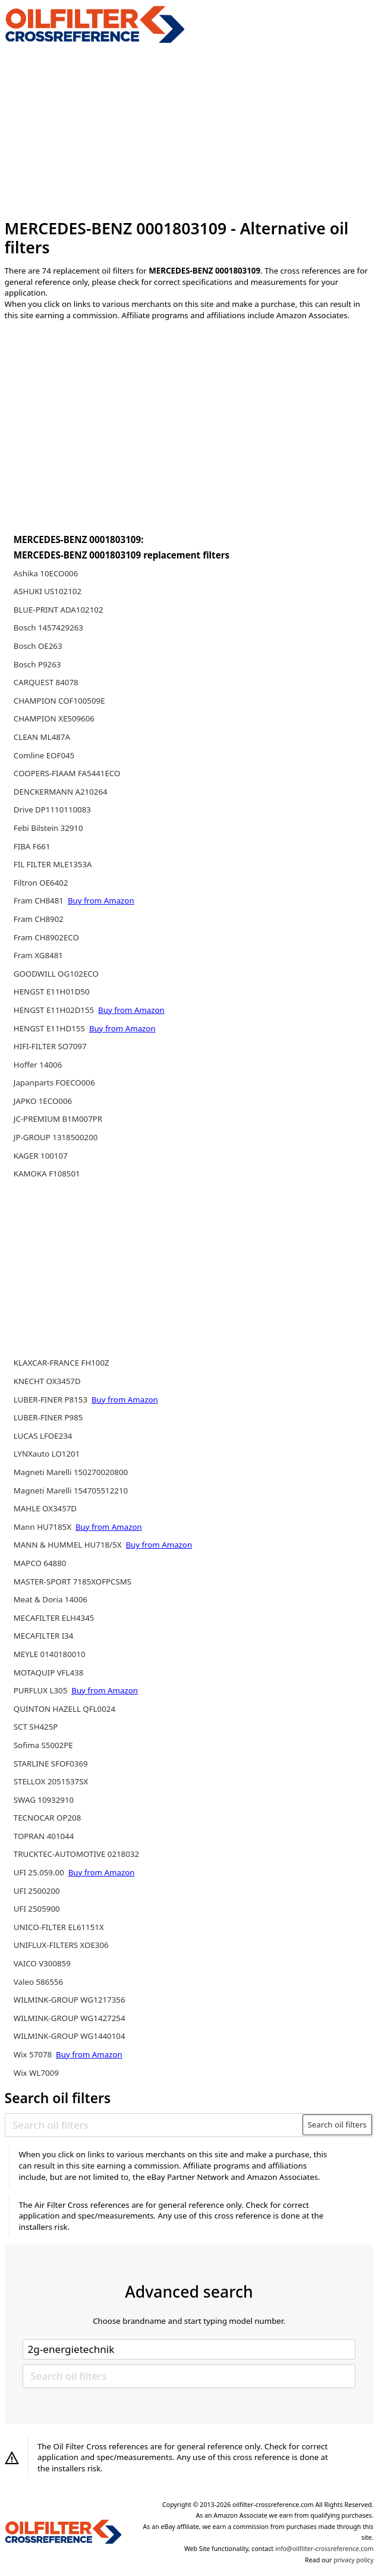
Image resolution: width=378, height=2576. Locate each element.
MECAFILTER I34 (44, 1635)
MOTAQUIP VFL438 (49, 1672)
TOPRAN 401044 (44, 1836)
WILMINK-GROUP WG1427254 (69, 2018)
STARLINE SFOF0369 (51, 1763)
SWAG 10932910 (44, 1799)
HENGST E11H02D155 (55, 1010)
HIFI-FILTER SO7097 (50, 1046)
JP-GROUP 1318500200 (56, 1137)
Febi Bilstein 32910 (48, 828)
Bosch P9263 (37, 664)
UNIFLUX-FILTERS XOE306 (61, 1945)
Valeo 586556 (38, 1981)
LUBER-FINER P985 (48, 1417)
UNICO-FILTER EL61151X (59, 1927)
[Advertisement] (189, 131)
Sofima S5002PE (43, 1745)
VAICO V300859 (42, 1963)
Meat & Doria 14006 (50, 1599)
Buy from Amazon (101, 900)
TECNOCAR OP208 (47, 1817)
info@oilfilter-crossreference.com (324, 2548)
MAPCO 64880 (40, 1563)
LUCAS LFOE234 (43, 1435)
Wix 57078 (34, 2054)
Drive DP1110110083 (52, 809)
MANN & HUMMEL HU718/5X (69, 1544)
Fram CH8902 (39, 919)
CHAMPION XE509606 (54, 718)
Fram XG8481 (38, 955)
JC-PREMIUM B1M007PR (58, 1118)
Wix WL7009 (36, 2072)
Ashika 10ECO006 (46, 573)
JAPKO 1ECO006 (43, 1101)
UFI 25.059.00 (40, 1872)
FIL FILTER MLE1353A (53, 864)
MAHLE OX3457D (45, 1508)
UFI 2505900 (37, 1908)
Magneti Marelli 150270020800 (71, 1472)
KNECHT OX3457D (47, 1381)
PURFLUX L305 (42, 1690)
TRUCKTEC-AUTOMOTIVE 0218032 (76, 1854)
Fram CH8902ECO (46, 937)
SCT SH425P (36, 1726)
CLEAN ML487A (42, 737)
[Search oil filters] (154, 2124)
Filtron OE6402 (41, 882)
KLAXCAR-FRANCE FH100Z (61, 1362)
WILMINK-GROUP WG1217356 (69, 1999)
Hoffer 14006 (38, 1064)
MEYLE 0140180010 (50, 1654)
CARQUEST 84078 (46, 682)
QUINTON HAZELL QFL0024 (64, 1708)
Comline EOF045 (44, 755)
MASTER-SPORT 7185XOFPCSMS (72, 1581)
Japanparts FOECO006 (54, 1082)
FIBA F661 (32, 846)
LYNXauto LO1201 (47, 1453)
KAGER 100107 (41, 1155)
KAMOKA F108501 (47, 1173)
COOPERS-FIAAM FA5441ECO (67, 773)
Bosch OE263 (38, 646)
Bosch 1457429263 (48, 627)
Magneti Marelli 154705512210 (71, 1490)
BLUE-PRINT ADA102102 (58, 609)
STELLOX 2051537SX (51, 1781)
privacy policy (353, 2560)
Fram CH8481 (40, 900)
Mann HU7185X (44, 1526)
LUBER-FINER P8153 (52, 1399)
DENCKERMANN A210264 (61, 791)
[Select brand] (189, 2349)
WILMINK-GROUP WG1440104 (69, 2036)
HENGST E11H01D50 (52, 991)
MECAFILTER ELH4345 (54, 1617)
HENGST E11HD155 (50, 1028)
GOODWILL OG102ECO (56, 973)
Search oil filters (337, 2124)
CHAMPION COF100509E (59, 700)
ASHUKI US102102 (47, 591)
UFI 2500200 (37, 1890)
